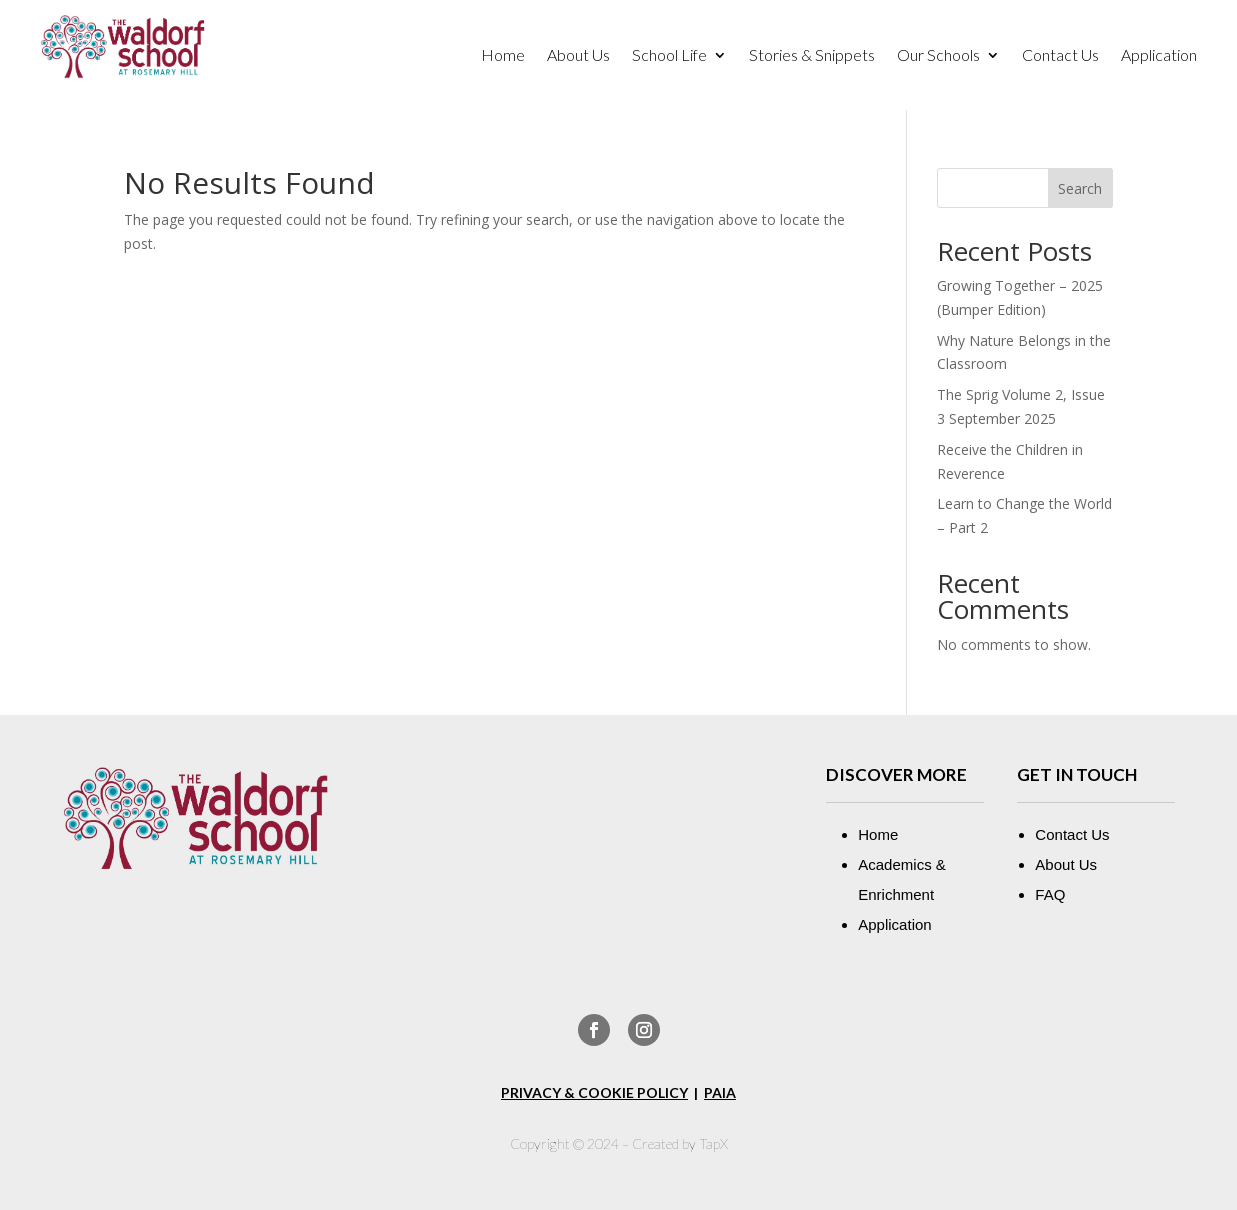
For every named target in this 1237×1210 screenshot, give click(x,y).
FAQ (1050, 894)
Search (1080, 188)
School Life (669, 56)
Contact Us (1060, 56)
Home (503, 56)
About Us (578, 56)
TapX (713, 1143)
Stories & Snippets (812, 56)
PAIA (720, 1092)
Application (1159, 56)
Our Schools (938, 56)
